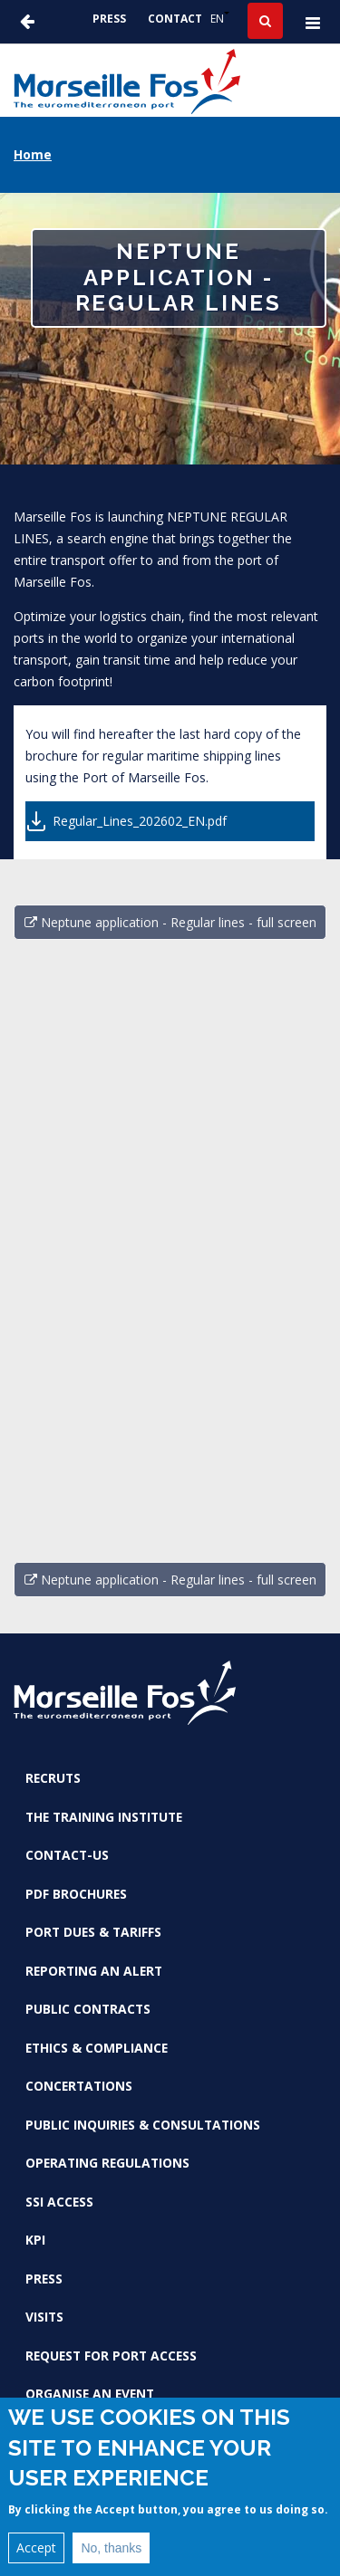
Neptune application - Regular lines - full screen (170, 922)
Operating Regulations (107, 2162)
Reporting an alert (93, 1970)
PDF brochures (76, 1893)
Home (33, 154)
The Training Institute (103, 1816)
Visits (44, 2316)
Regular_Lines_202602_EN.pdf (140, 820)
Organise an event (89, 2393)
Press (109, 18)
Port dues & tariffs (93, 1931)
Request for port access (111, 2355)
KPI (35, 2239)
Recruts (53, 1777)
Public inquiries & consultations (142, 2124)
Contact (175, 18)
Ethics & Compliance (96, 2047)
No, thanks (111, 2548)
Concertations (78, 2085)
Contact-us (67, 1854)
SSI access (59, 2201)
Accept (36, 2547)
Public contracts (88, 2008)
